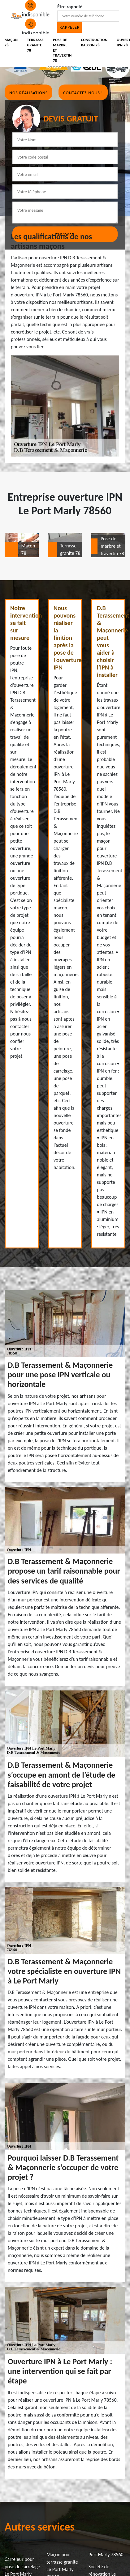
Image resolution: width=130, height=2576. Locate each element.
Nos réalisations (28, 93)
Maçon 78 (11, 42)
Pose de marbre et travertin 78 (62, 50)
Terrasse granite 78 (35, 45)
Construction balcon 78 (94, 42)
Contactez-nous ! (83, 93)
